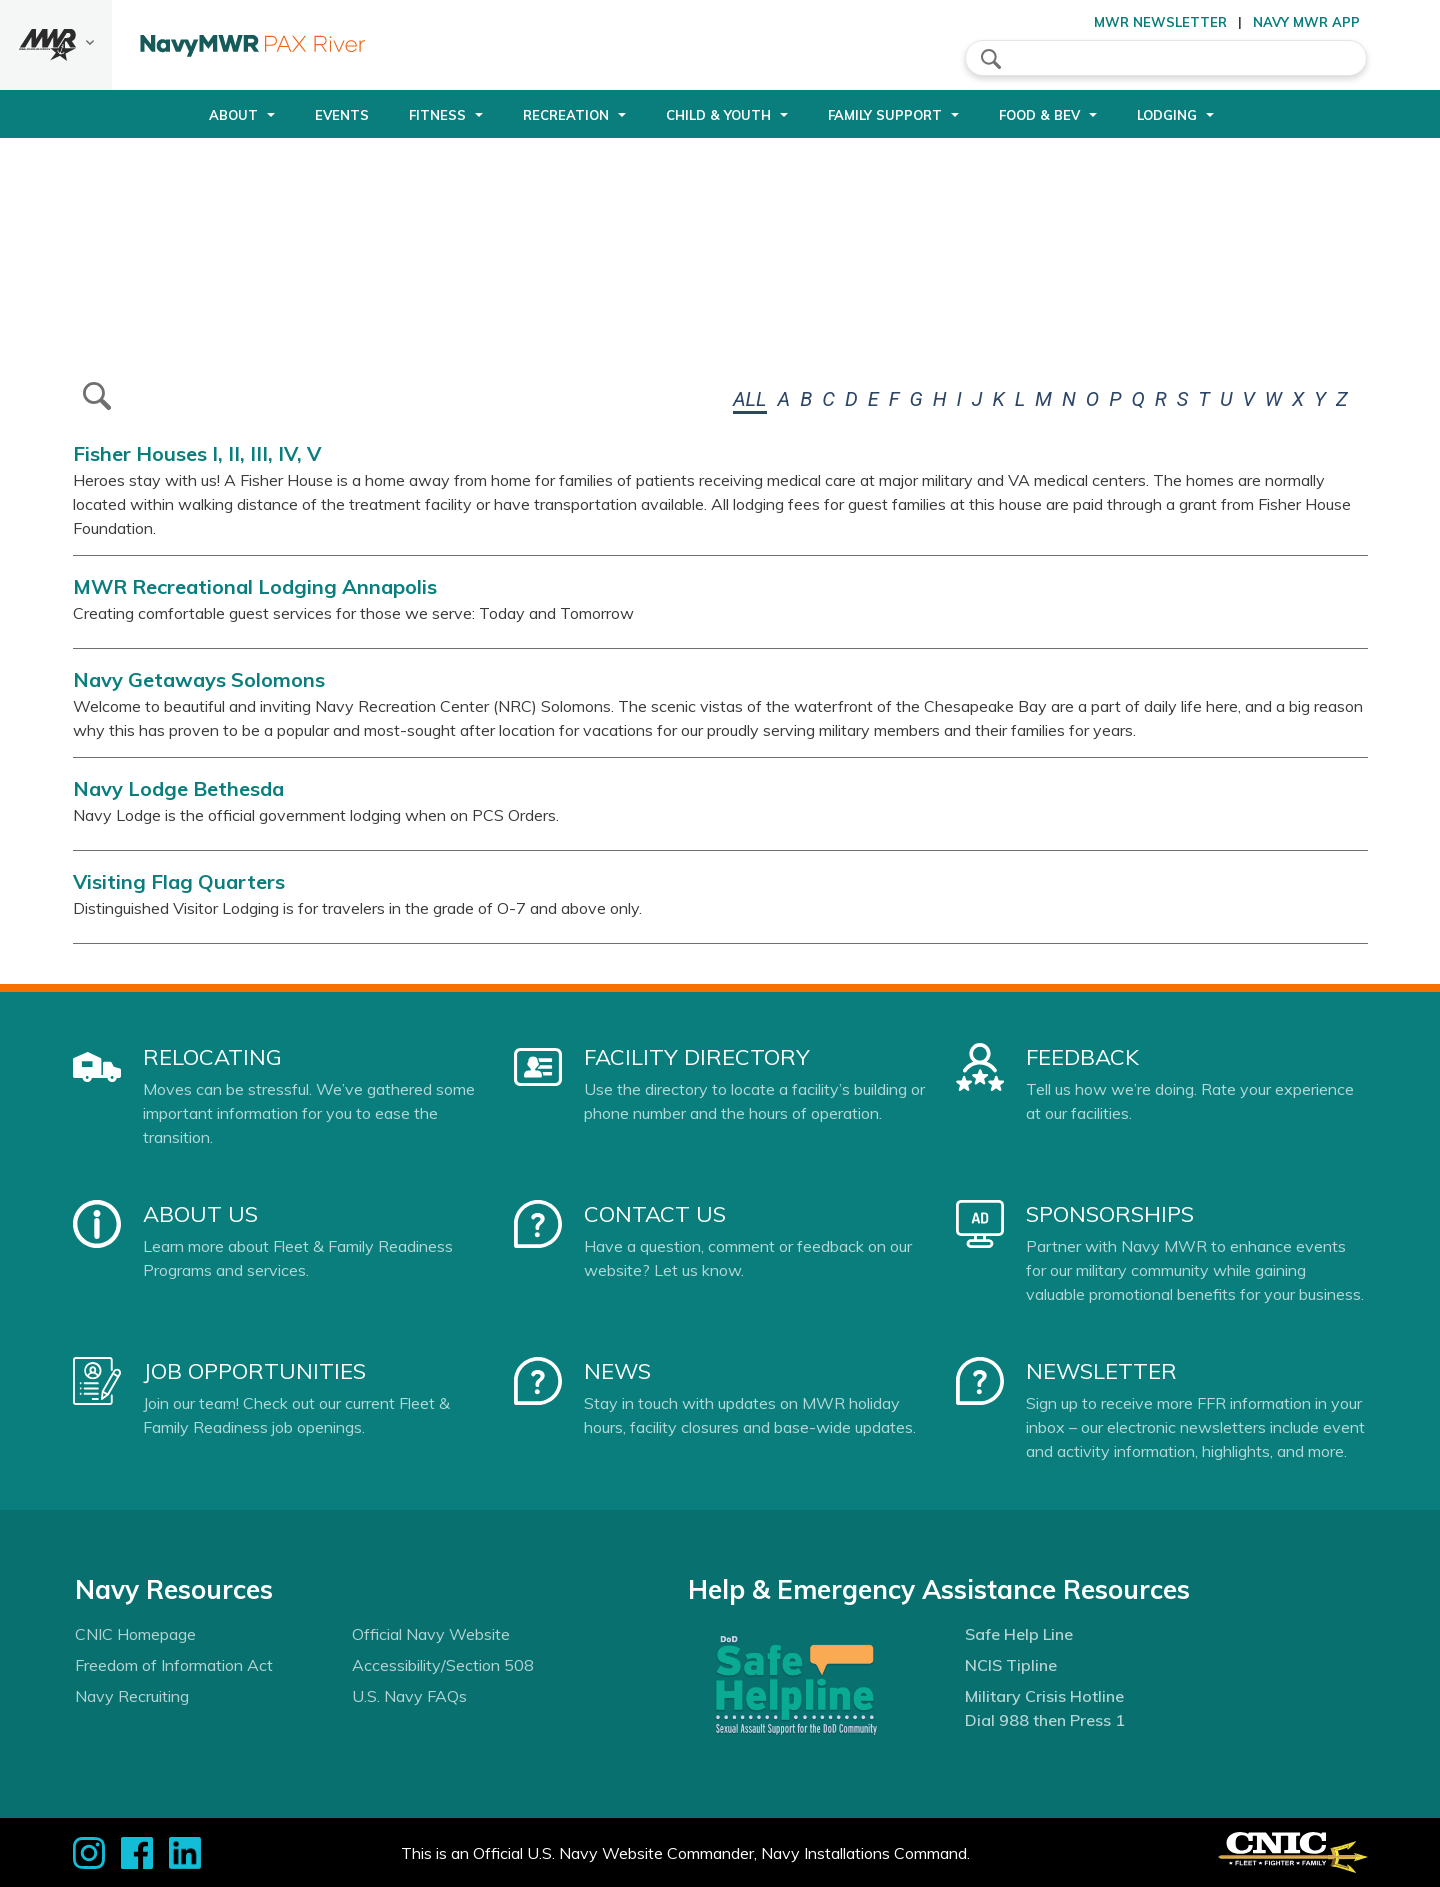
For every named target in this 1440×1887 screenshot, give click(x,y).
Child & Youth (718, 115)
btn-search (97, 396)
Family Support (885, 115)
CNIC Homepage (135, 1634)
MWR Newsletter (1160, 22)
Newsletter (1101, 1371)
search (991, 59)
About (233, 115)
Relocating (212, 1057)
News (617, 1371)
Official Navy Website (431, 1634)
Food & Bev (1039, 115)
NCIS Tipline (1011, 1665)
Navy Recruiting (132, 1696)
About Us (200, 1214)
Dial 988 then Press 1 (1045, 1720)
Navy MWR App (1306, 22)
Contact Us (655, 1214)
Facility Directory (697, 1057)
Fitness (437, 115)
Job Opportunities (254, 1371)
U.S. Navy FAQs (409, 1696)
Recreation (566, 115)
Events (342, 115)
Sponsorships (1110, 1214)
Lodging (1167, 115)
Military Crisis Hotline (1044, 1696)
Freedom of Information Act (174, 1665)
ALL (750, 399)
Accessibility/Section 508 (443, 1665)
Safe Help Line (1019, 1634)
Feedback (1082, 1057)
